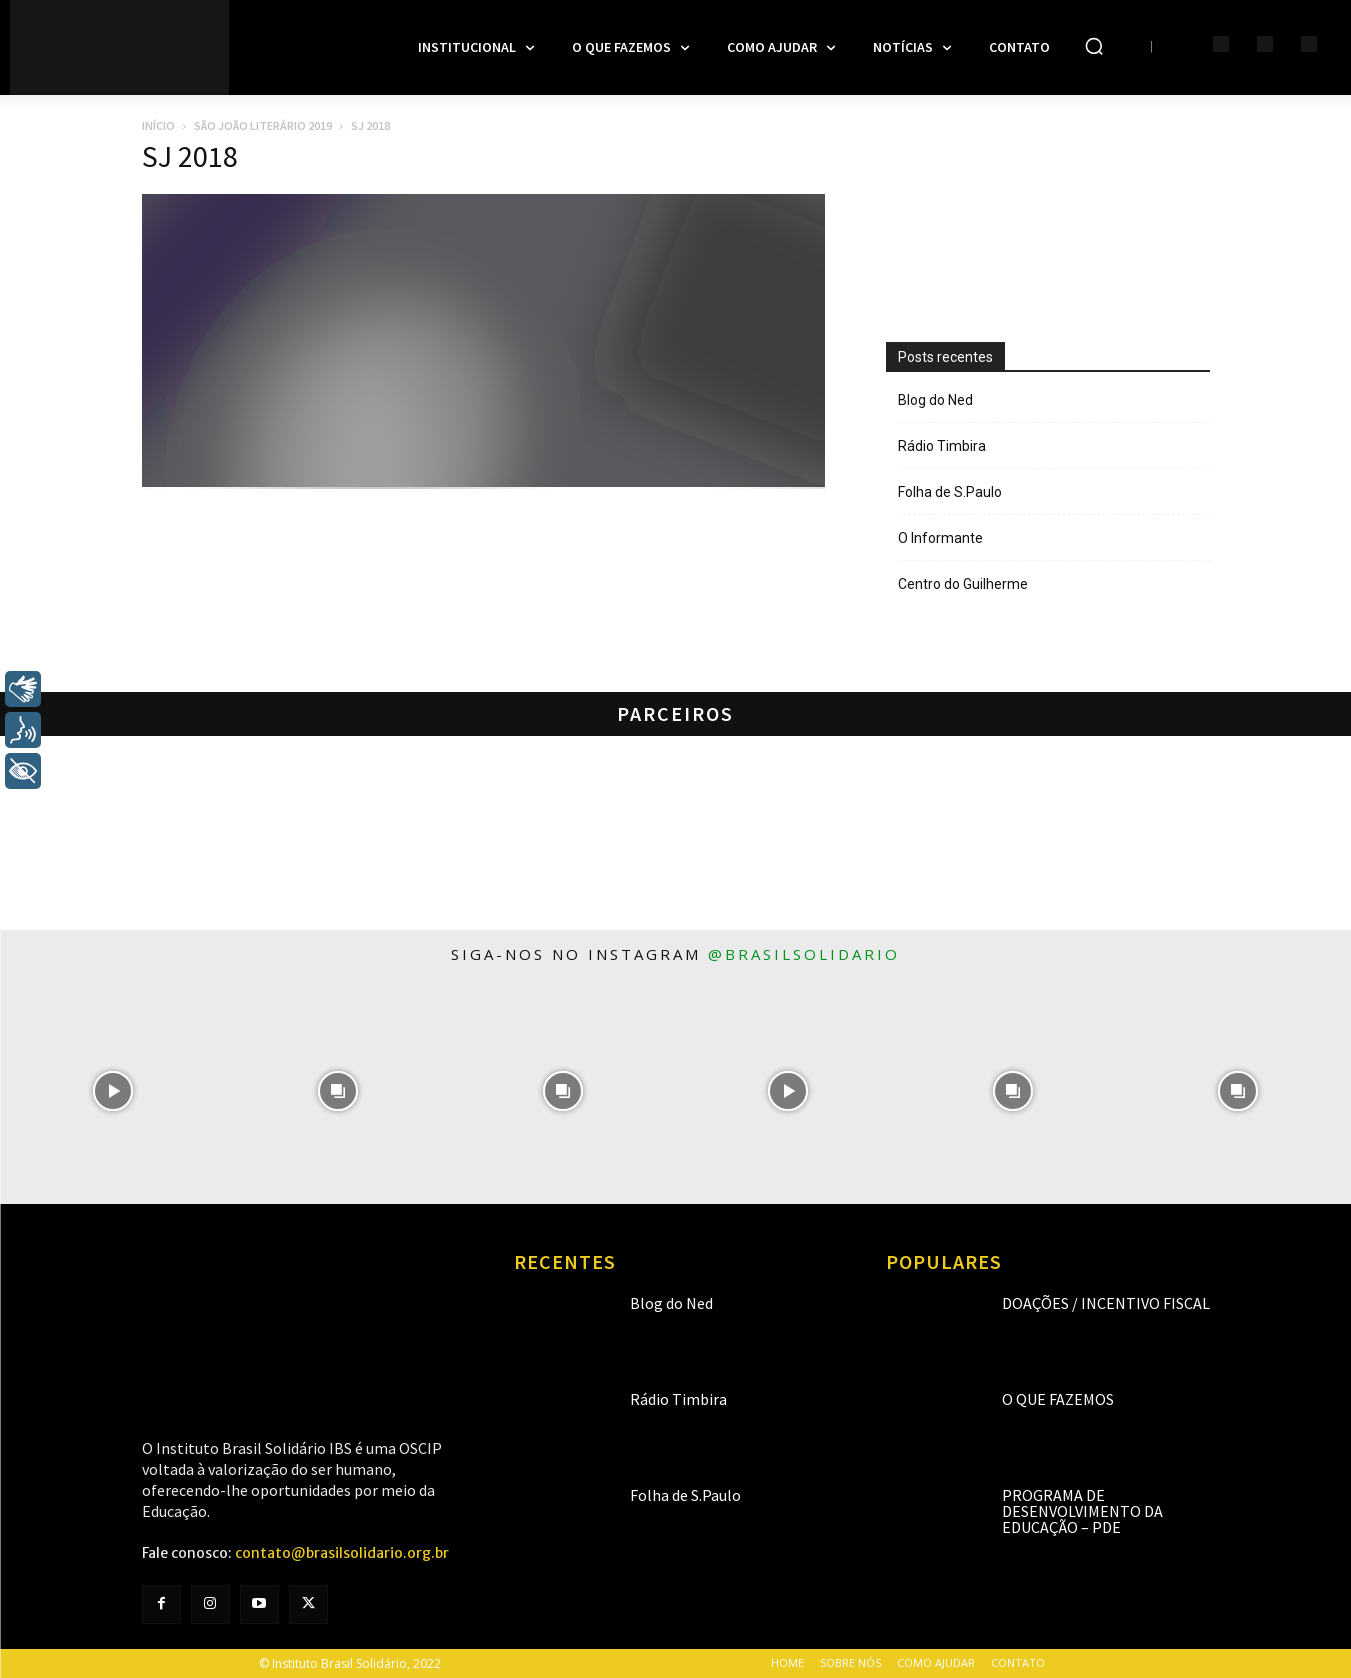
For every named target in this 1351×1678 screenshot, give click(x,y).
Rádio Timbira (942, 446)
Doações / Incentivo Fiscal (1106, 1303)
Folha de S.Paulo (950, 492)
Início (158, 125)
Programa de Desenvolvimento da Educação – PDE (1082, 1511)
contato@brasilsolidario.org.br (342, 1553)
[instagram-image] (112, 1091)
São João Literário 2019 (263, 125)
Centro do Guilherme (963, 584)
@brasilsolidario (804, 954)
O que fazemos (1058, 1399)
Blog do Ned (935, 400)
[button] (1094, 46)
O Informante (940, 538)
